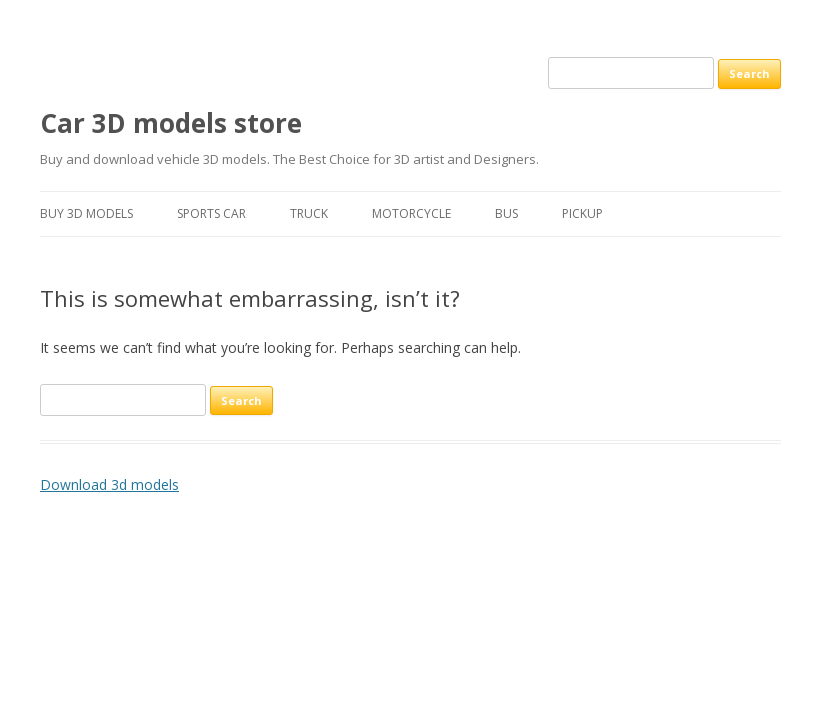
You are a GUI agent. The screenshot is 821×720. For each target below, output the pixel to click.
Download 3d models (109, 484)
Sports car (211, 213)
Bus (506, 213)
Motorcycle (411, 213)
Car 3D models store (171, 123)
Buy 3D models (86, 213)
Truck (309, 213)
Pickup (582, 213)
